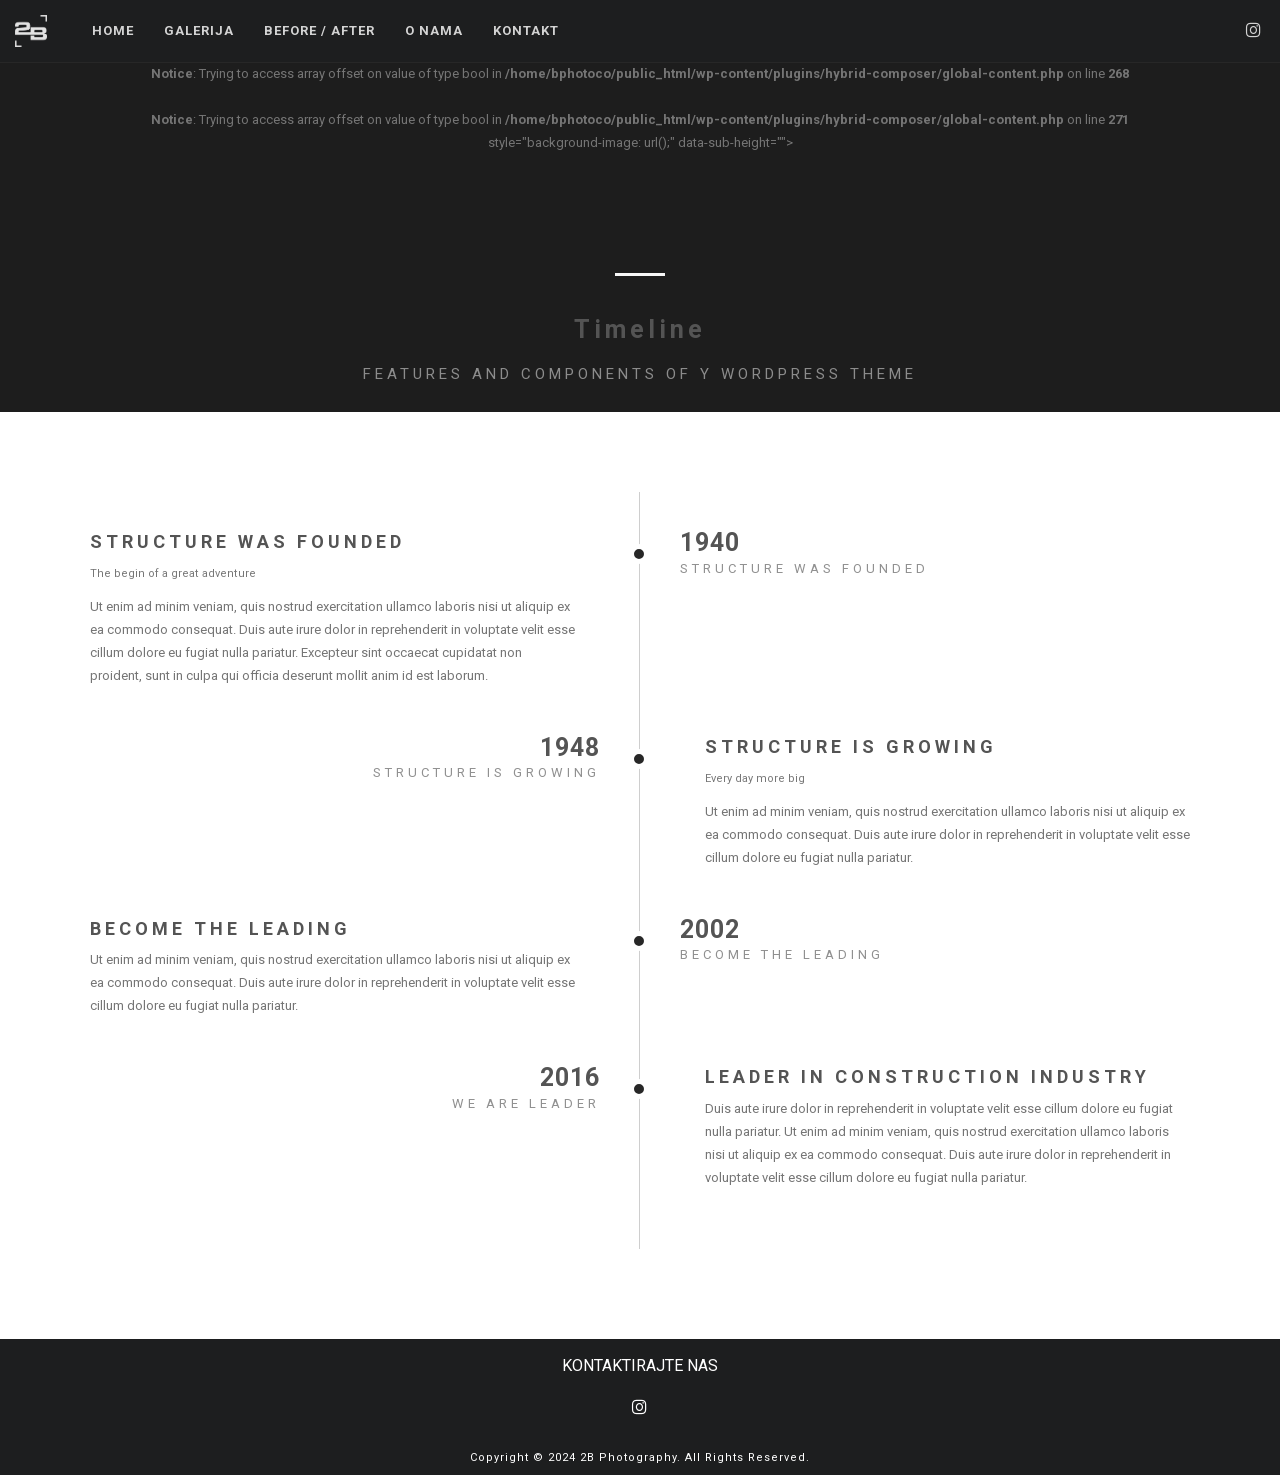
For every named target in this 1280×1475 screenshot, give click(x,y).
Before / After (319, 30)
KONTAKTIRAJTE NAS (640, 1365)
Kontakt (526, 30)
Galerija (199, 30)
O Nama (434, 30)
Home (113, 30)
